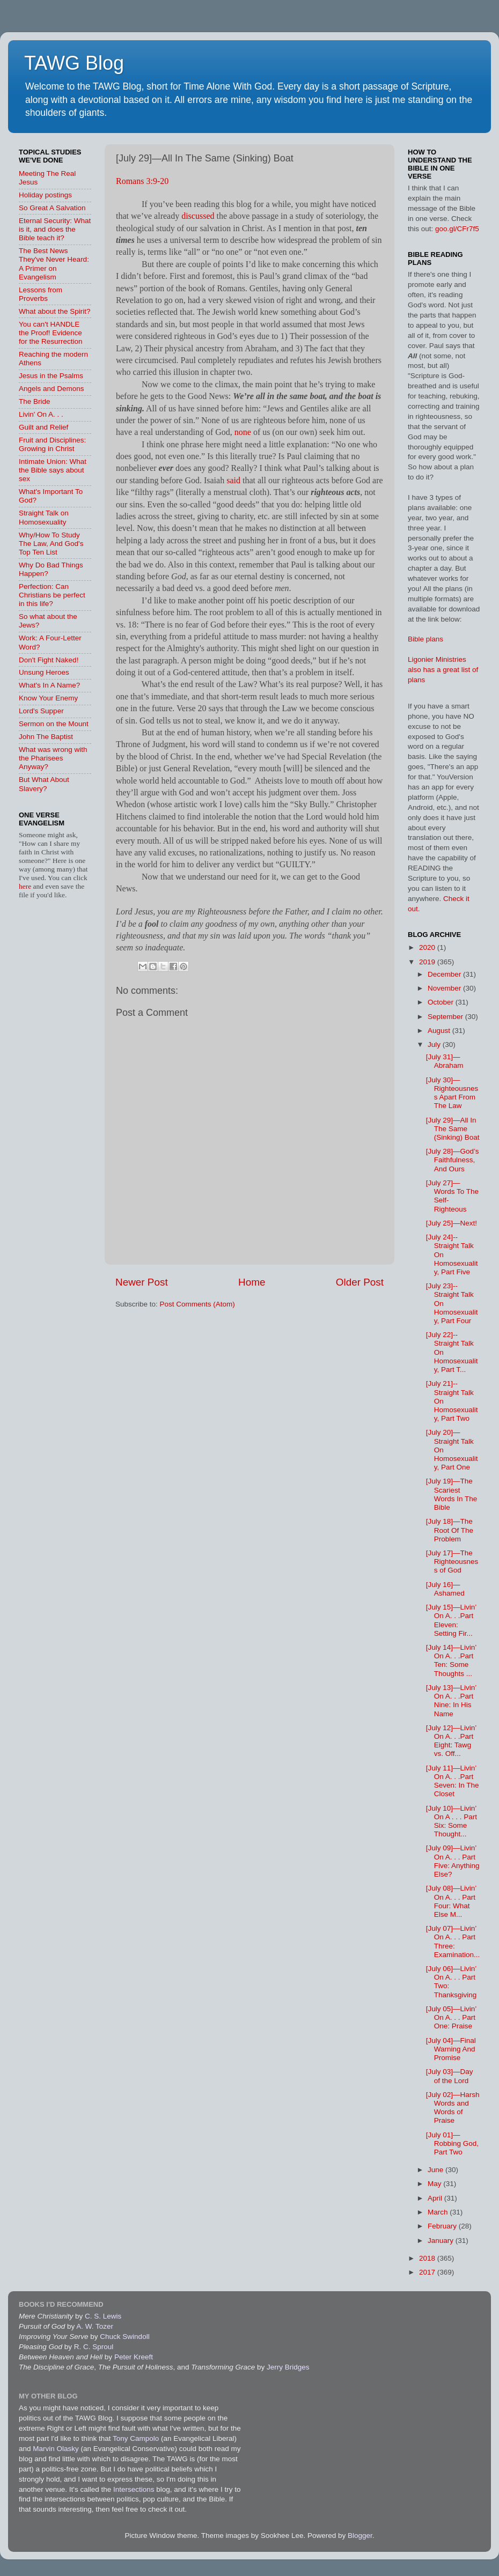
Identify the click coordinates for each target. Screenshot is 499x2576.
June (436, 2170)
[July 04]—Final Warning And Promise (451, 2049)
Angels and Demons (51, 389)
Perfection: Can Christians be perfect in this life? (52, 595)
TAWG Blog (74, 63)
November (445, 988)
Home (251, 1282)
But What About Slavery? (44, 784)
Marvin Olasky (56, 2449)
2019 (428, 962)
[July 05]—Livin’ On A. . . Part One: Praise (451, 2017)
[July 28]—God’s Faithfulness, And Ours (452, 1159)
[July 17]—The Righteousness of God (452, 1561)
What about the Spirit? (55, 311)
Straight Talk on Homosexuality (44, 517)
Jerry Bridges (288, 2367)
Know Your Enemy (48, 698)
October (442, 1002)
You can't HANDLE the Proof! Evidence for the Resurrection (51, 332)
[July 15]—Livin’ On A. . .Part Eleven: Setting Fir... (451, 1620)
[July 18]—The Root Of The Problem (449, 1529)
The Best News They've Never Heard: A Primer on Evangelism (54, 264)
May (435, 2184)
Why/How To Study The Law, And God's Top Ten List (51, 543)
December (445, 974)
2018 (428, 2258)
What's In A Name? (49, 685)
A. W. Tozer (94, 2326)
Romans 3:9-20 (142, 181)
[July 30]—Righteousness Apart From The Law (452, 1093)
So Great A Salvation (52, 208)
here (26, 886)
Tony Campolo (136, 2438)
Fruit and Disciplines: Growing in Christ (52, 444)
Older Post (360, 1282)
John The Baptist (46, 737)
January (442, 2241)
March (439, 2212)
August (440, 1031)
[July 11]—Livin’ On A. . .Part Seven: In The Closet (452, 1781)
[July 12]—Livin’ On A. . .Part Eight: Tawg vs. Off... (451, 1741)
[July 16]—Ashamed (445, 1589)
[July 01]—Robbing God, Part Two (452, 2143)
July (435, 1044)
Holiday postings (45, 195)
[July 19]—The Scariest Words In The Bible (452, 1494)
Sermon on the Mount (54, 724)
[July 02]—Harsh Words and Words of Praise (453, 2108)
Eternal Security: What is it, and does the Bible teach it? (55, 229)
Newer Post (141, 1282)
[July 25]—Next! (451, 1223)
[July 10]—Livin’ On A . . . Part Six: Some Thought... (451, 1821)
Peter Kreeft (133, 2357)
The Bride (34, 401)
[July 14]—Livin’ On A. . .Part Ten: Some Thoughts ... (451, 1660)
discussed (197, 215)
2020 (428, 947)
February (443, 2226)
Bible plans (425, 639)
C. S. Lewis (103, 2316)
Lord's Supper (41, 711)
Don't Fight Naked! (48, 660)
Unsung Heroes (44, 672)
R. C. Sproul (94, 2347)
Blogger (360, 2535)
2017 (428, 2272)
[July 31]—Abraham (445, 1061)
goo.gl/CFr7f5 (457, 229)
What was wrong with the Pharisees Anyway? (53, 758)
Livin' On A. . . (41, 414)
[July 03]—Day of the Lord (449, 2076)
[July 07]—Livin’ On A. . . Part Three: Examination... (453, 1941)
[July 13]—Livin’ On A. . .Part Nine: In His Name (451, 1701)
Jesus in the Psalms (51, 376)
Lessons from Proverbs (40, 294)
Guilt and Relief (43, 427)
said (233, 480)
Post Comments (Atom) (197, 1304)
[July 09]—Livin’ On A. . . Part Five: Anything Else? (453, 1861)
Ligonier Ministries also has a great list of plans (443, 669)
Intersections (134, 2489)
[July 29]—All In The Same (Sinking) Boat (453, 1128)
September (446, 1017)
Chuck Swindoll (124, 2337)
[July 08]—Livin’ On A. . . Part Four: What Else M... (451, 1901)
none (242, 432)
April (436, 2198)
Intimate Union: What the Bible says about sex (52, 470)
